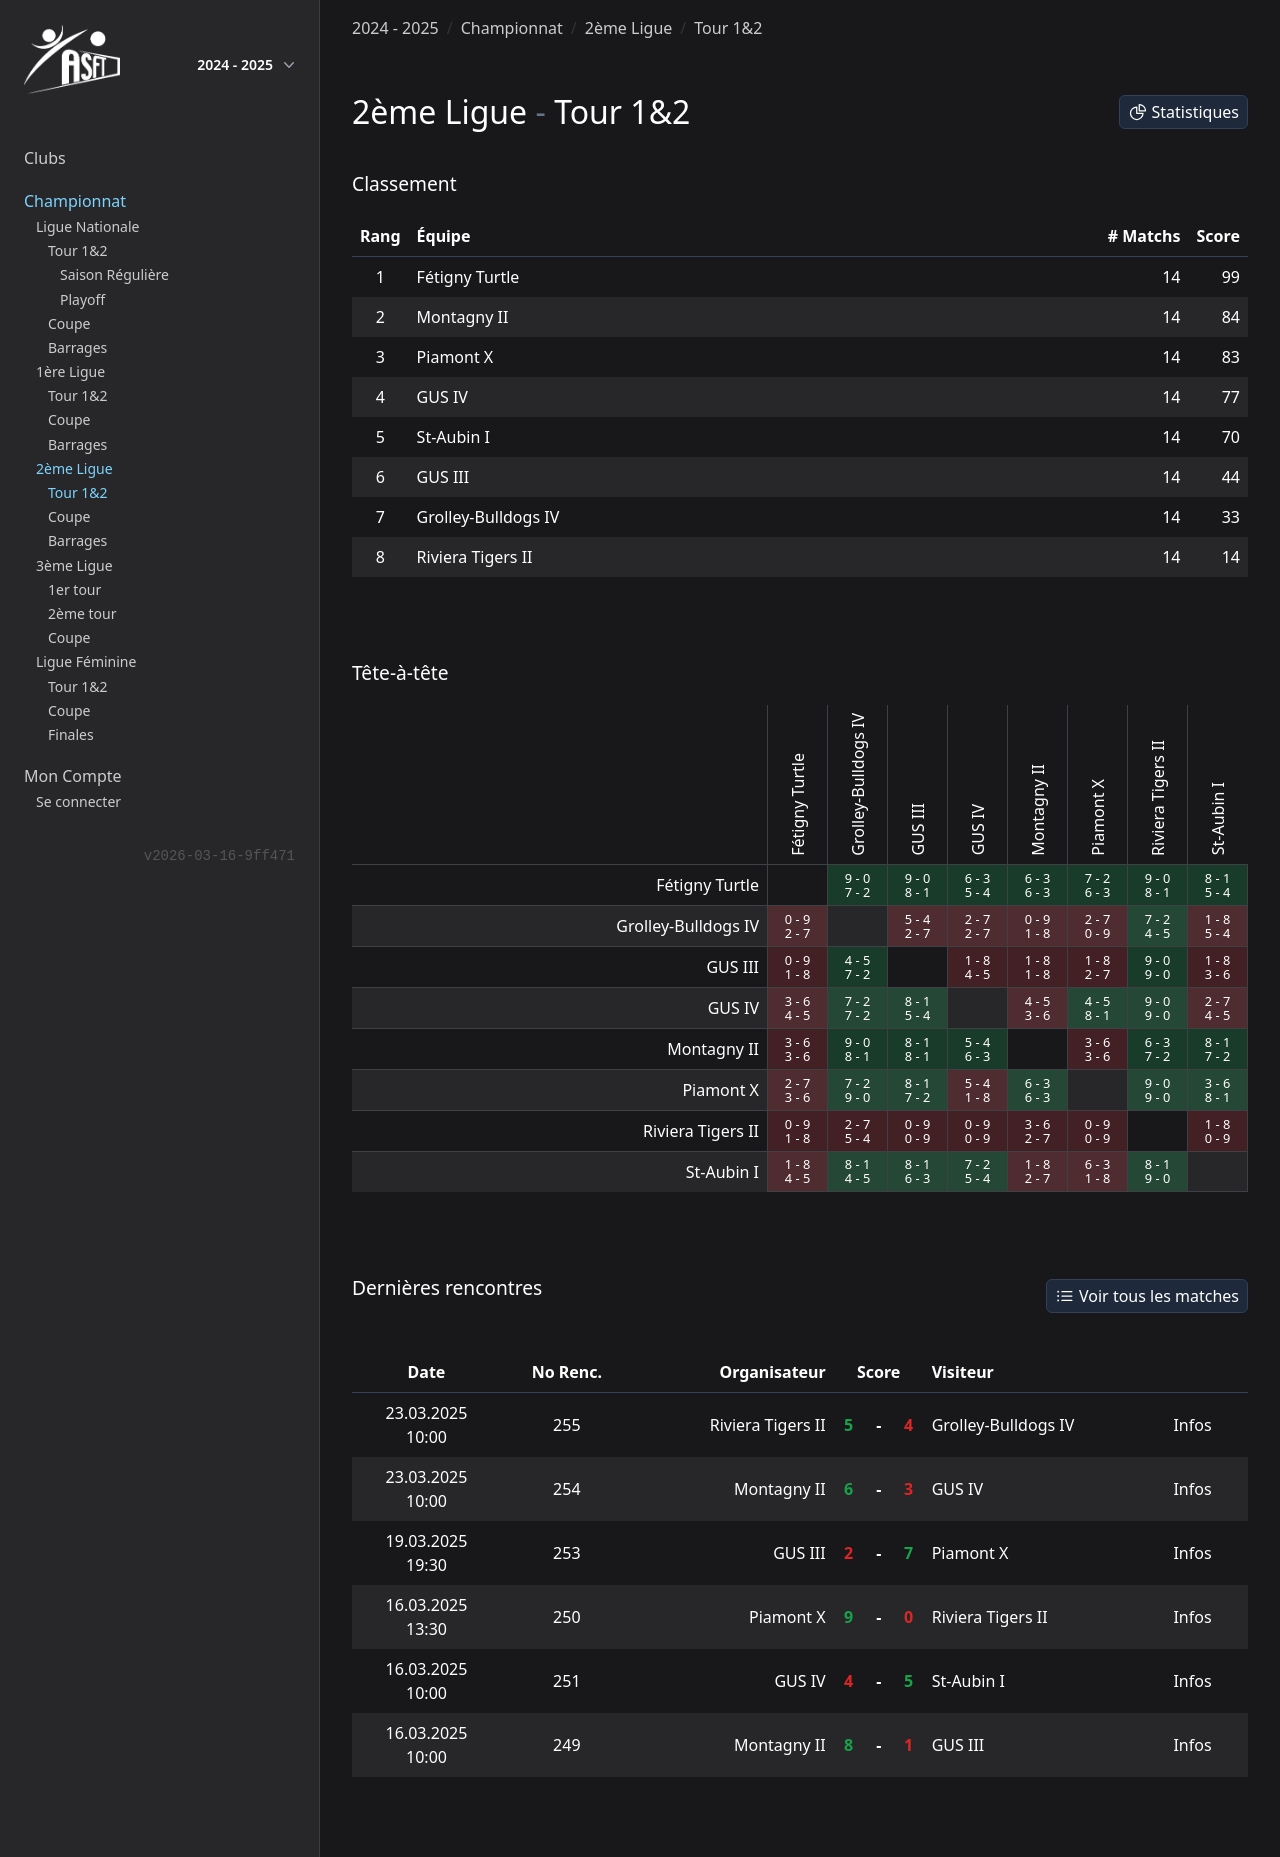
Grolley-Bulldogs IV (488, 517)
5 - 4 (977, 892)
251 (566, 1681)
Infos (1192, 1425)
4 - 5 (1157, 933)
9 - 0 (857, 878)
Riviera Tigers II (475, 557)
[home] (72, 64)
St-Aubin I (453, 437)
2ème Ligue (629, 28)
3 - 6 (1217, 974)
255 (566, 1425)
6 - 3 (977, 878)
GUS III (443, 477)
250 (566, 1617)
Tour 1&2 (728, 28)
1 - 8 (1037, 933)
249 (566, 1745)
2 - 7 (797, 933)
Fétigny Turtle (468, 277)
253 (566, 1553)
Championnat (512, 28)
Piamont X (455, 357)
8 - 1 (917, 892)
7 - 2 (857, 892)
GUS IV (442, 397)
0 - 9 (797, 919)
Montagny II (463, 317)
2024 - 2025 (246, 65)
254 (566, 1489)
